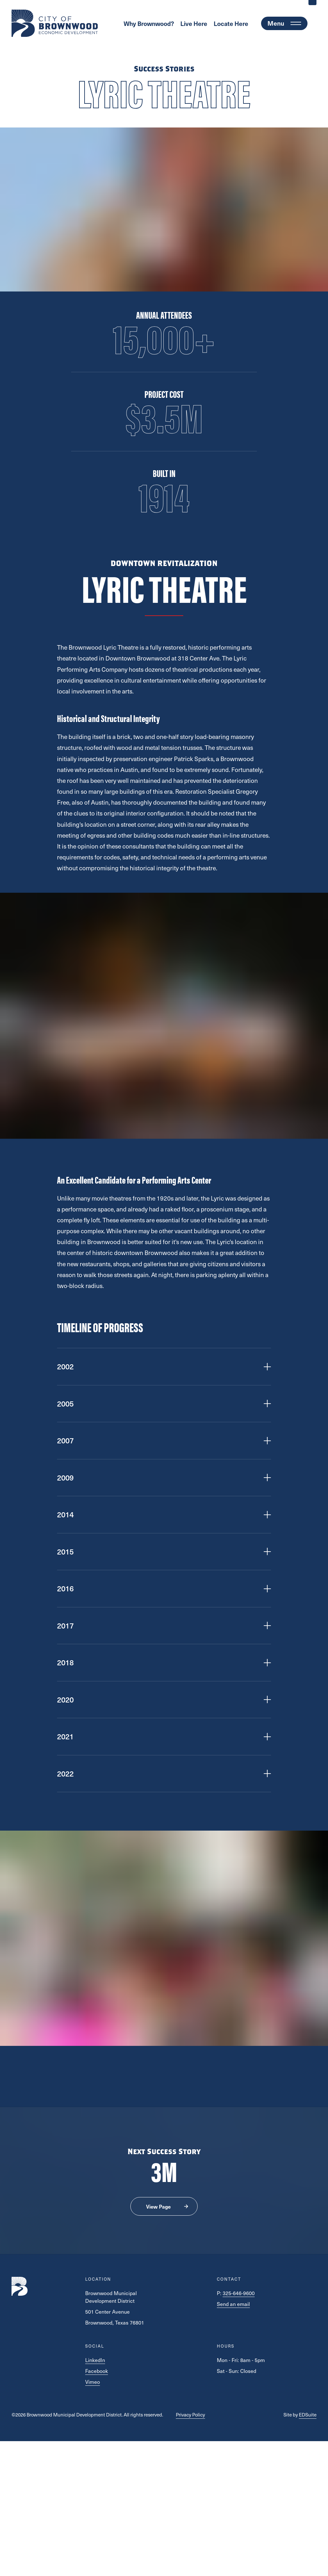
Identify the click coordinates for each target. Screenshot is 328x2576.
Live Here (193, 23)
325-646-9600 (239, 2293)
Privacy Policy (190, 2414)
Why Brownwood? (149, 23)
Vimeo (92, 2381)
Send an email (233, 2304)
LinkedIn (95, 2360)
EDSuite (307, 2414)
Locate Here (231, 23)
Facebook (96, 2371)
